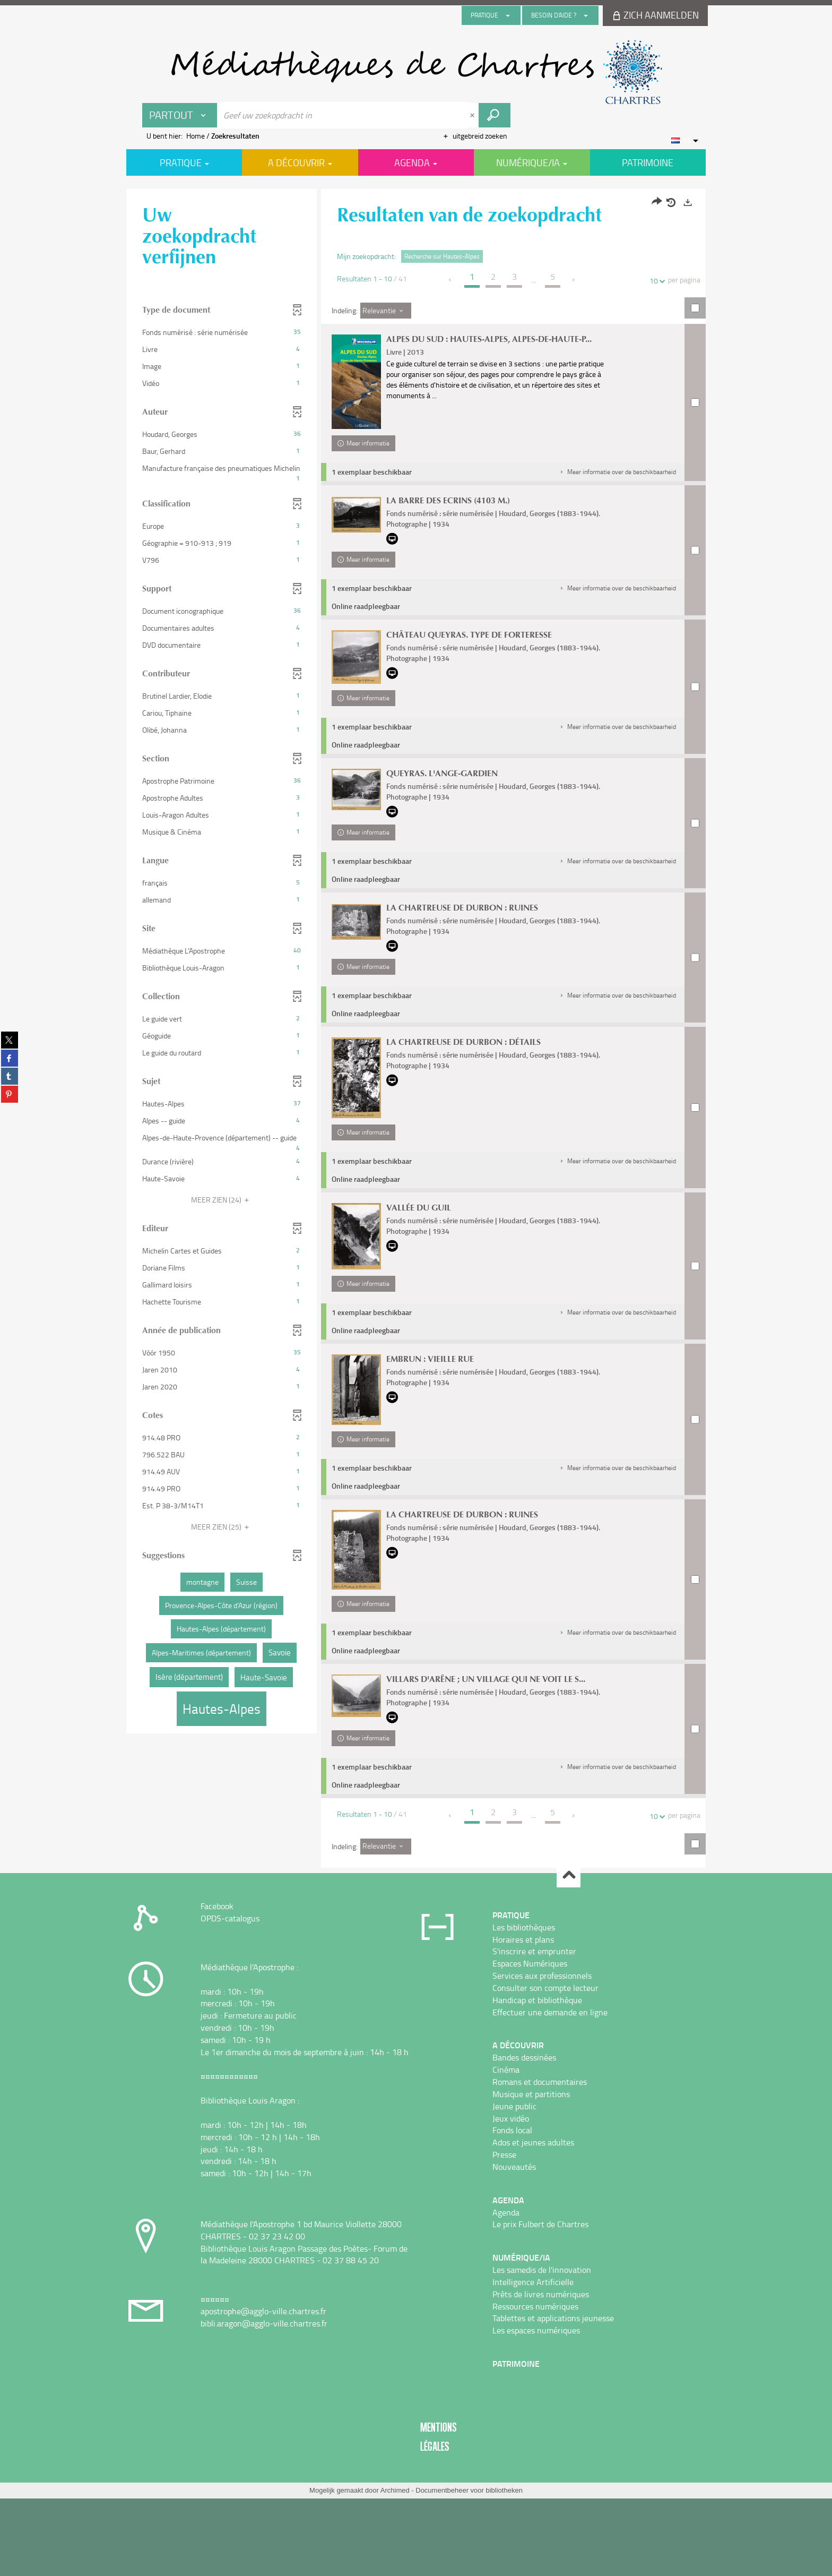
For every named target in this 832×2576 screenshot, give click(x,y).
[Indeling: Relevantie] (385, 311)
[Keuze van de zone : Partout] (180, 115)
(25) (221, 1527)
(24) (221, 1200)
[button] (617, 488)
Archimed (395, 2568)
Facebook (217, 1983)
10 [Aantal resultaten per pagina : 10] (655, 280)
